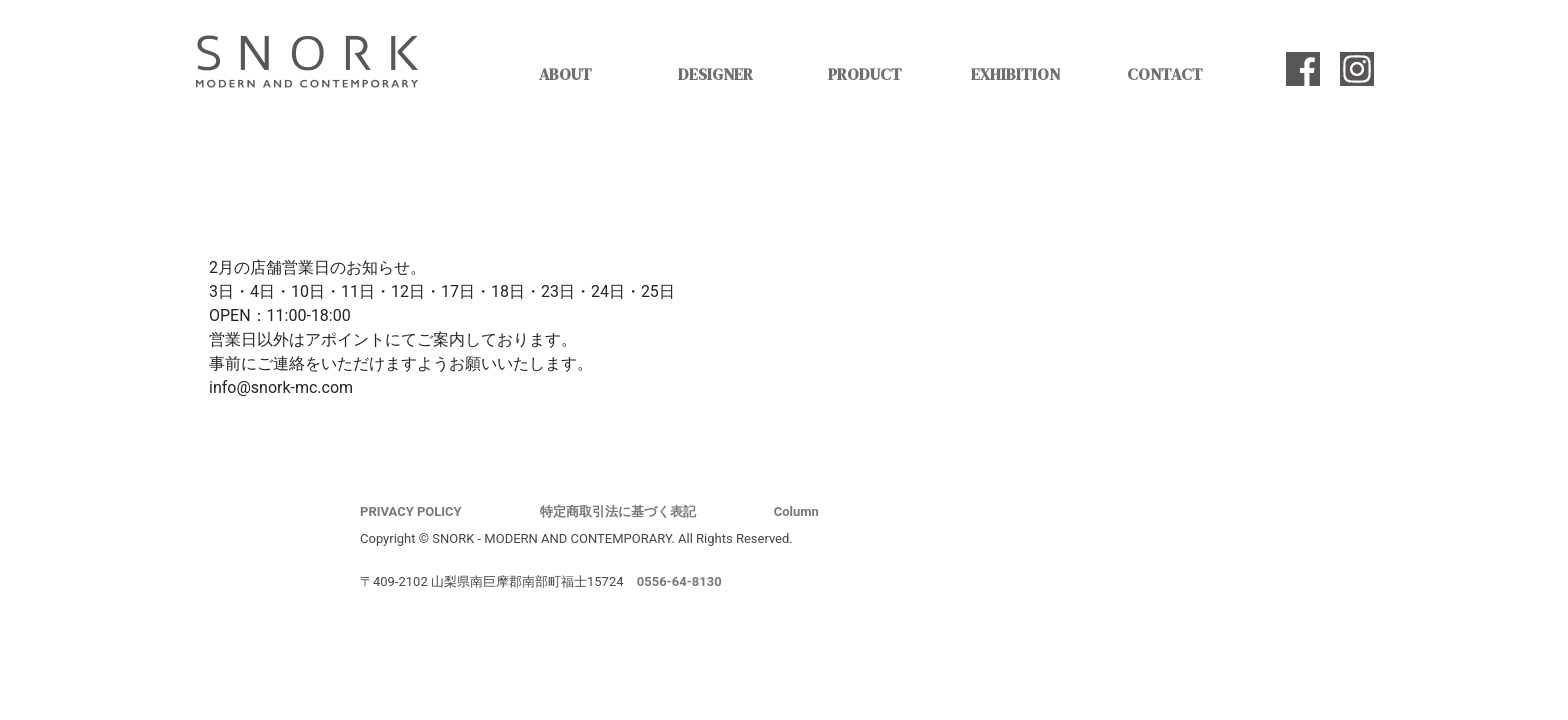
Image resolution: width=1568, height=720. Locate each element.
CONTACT (1165, 74)
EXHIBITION (1015, 74)
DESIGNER (715, 74)
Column (796, 511)
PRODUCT (865, 74)
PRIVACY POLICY (411, 511)
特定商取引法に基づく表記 (618, 511)
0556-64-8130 (679, 581)
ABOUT (565, 74)
